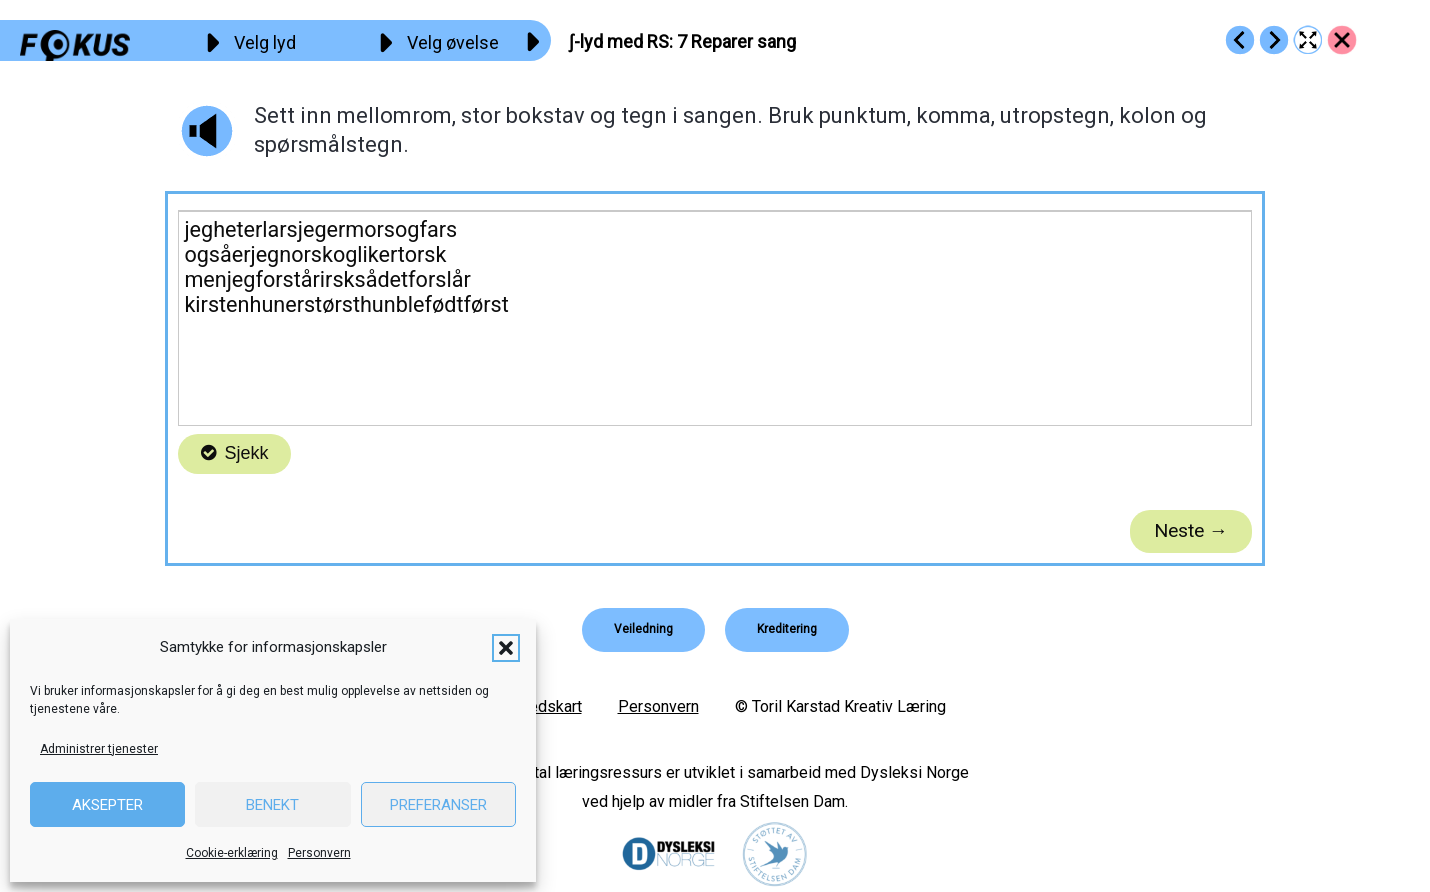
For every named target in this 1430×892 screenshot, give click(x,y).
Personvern (319, 853)
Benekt (272, 805)
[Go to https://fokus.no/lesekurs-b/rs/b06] (1240, 40)
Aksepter (107, 805)
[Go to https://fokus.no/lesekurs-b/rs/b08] (1274, 40)
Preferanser (438, 805)
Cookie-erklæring (232, 853)
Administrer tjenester (99, 749)
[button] (506, 648)
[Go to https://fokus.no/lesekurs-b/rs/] (1342, 40)
